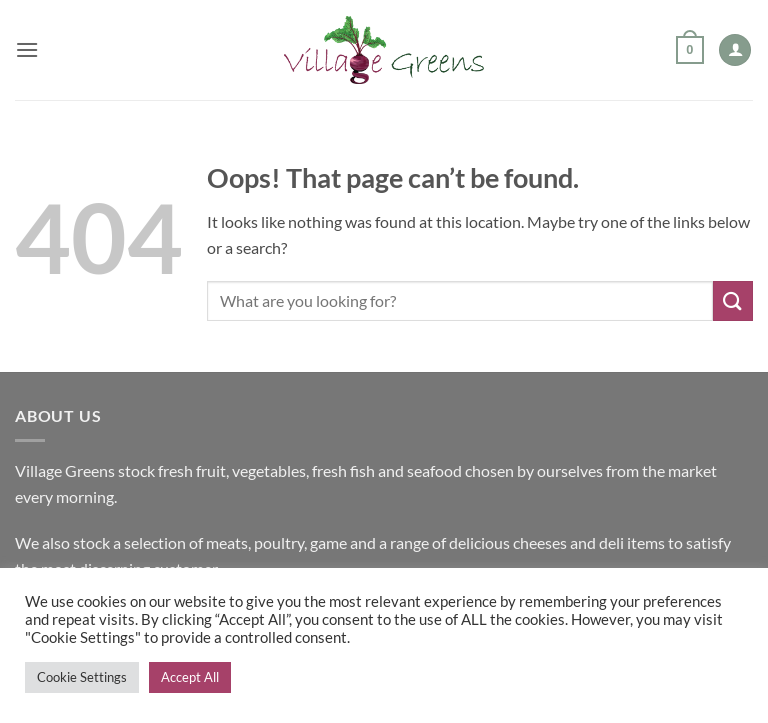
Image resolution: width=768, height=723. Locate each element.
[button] (27, 49)
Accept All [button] (190, 677)
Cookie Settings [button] (82, 677)
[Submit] (733, 300)
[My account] (735, 50)
